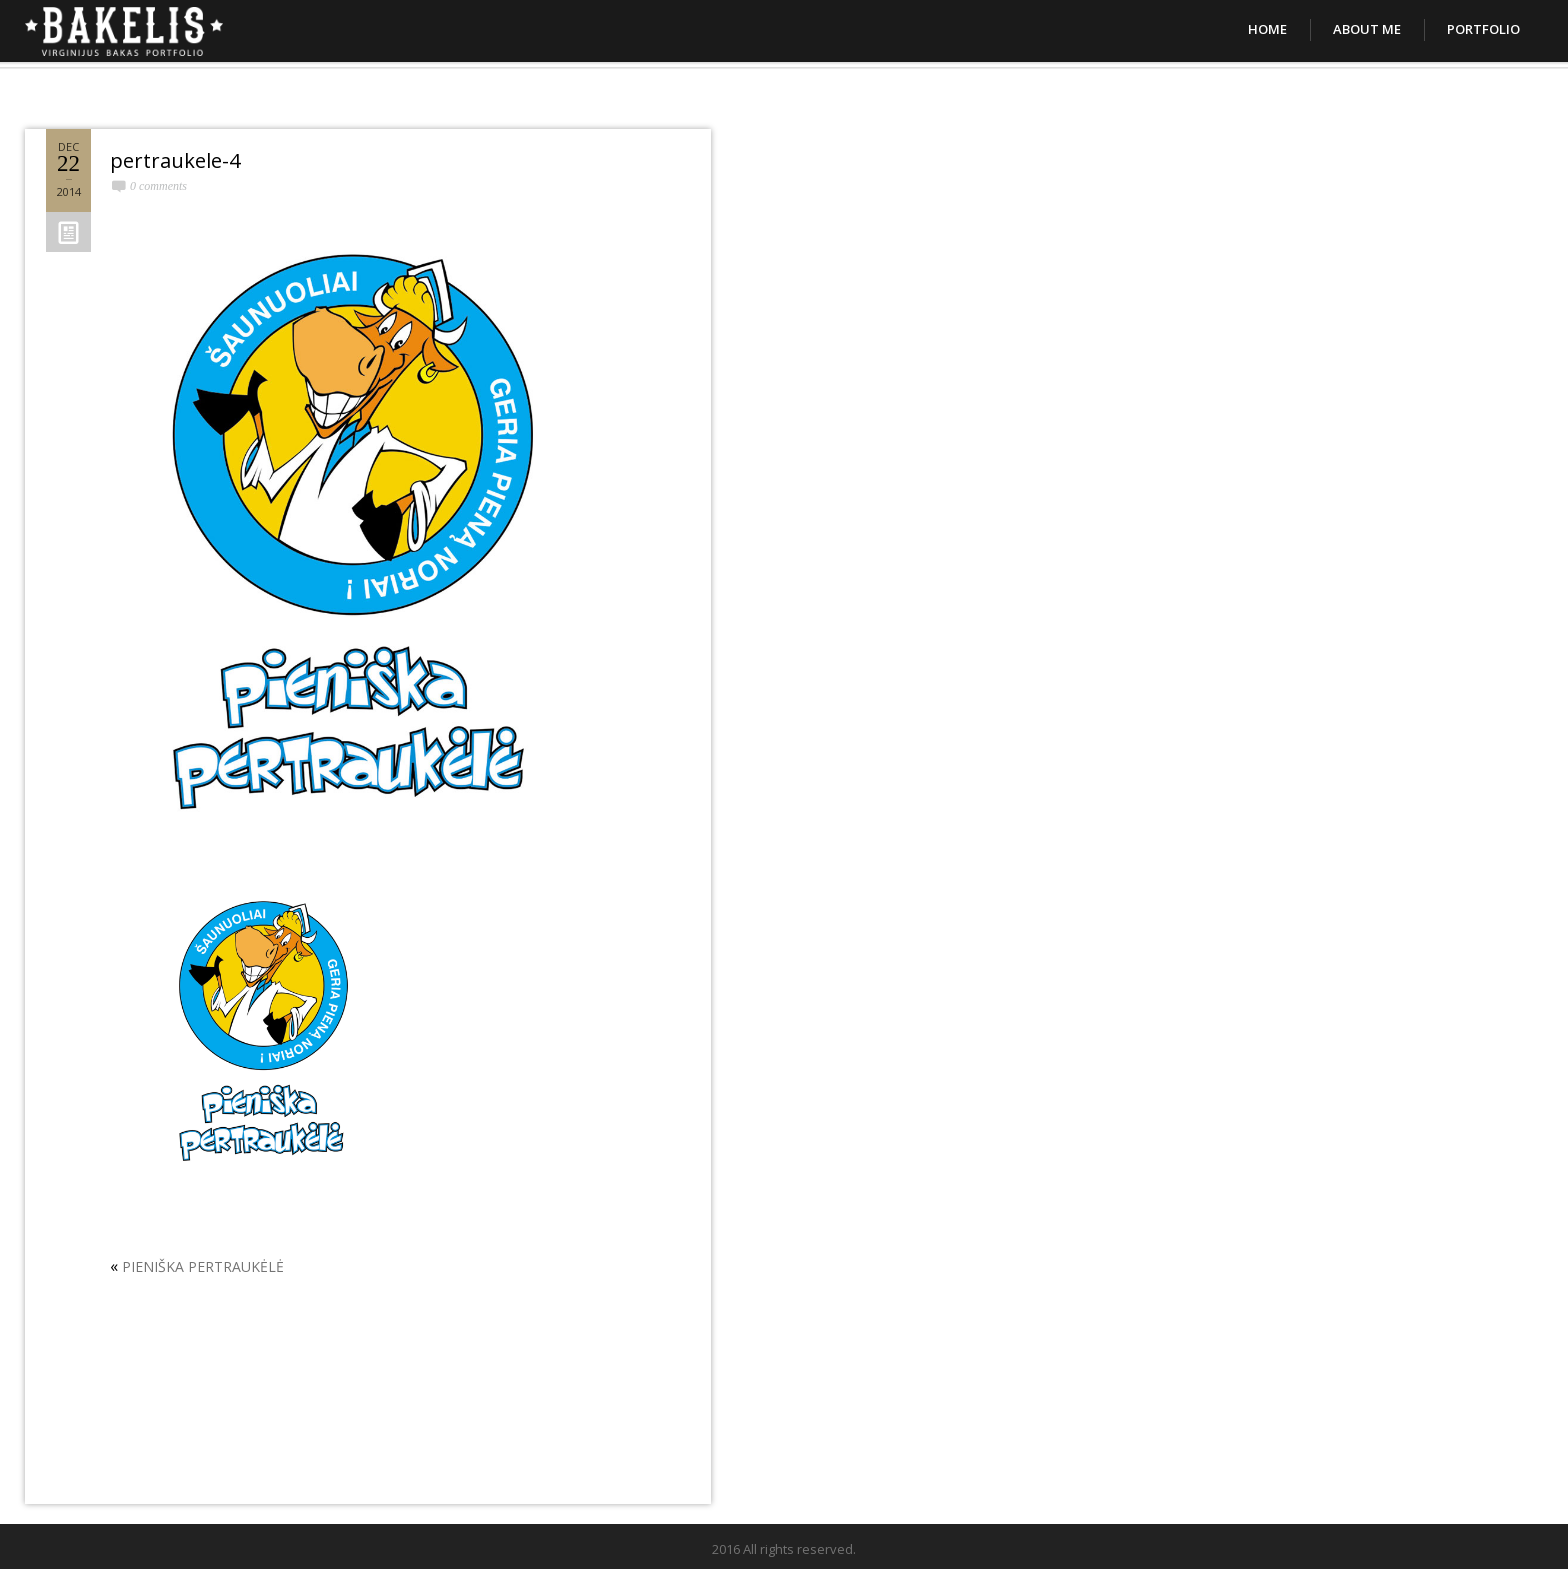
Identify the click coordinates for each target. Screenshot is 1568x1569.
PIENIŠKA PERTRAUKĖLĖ (203, 1266)
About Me (1367, 29)
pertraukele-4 (175, 160)
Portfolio (1483, 29)
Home (1267, 29)
